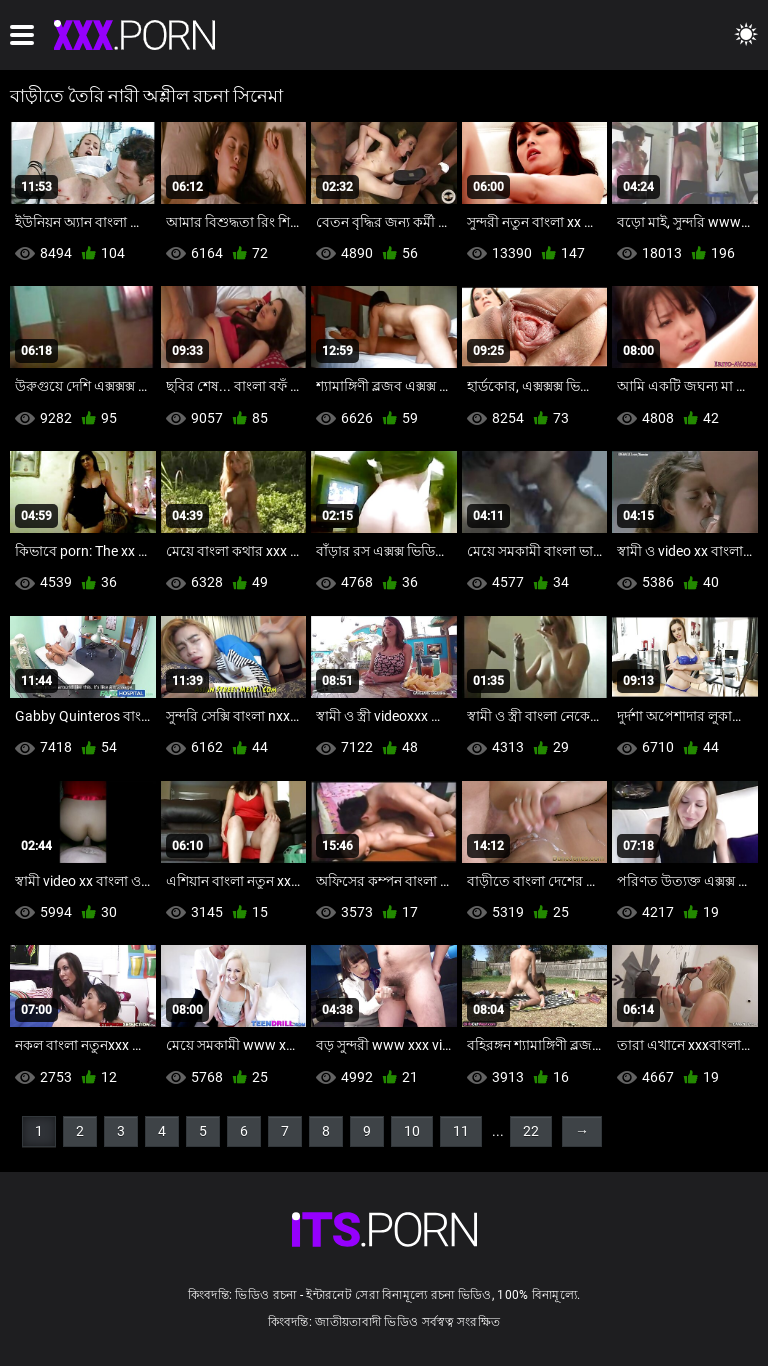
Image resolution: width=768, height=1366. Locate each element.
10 (412, 1131)
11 (461, 1131)
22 (531, 1131)
